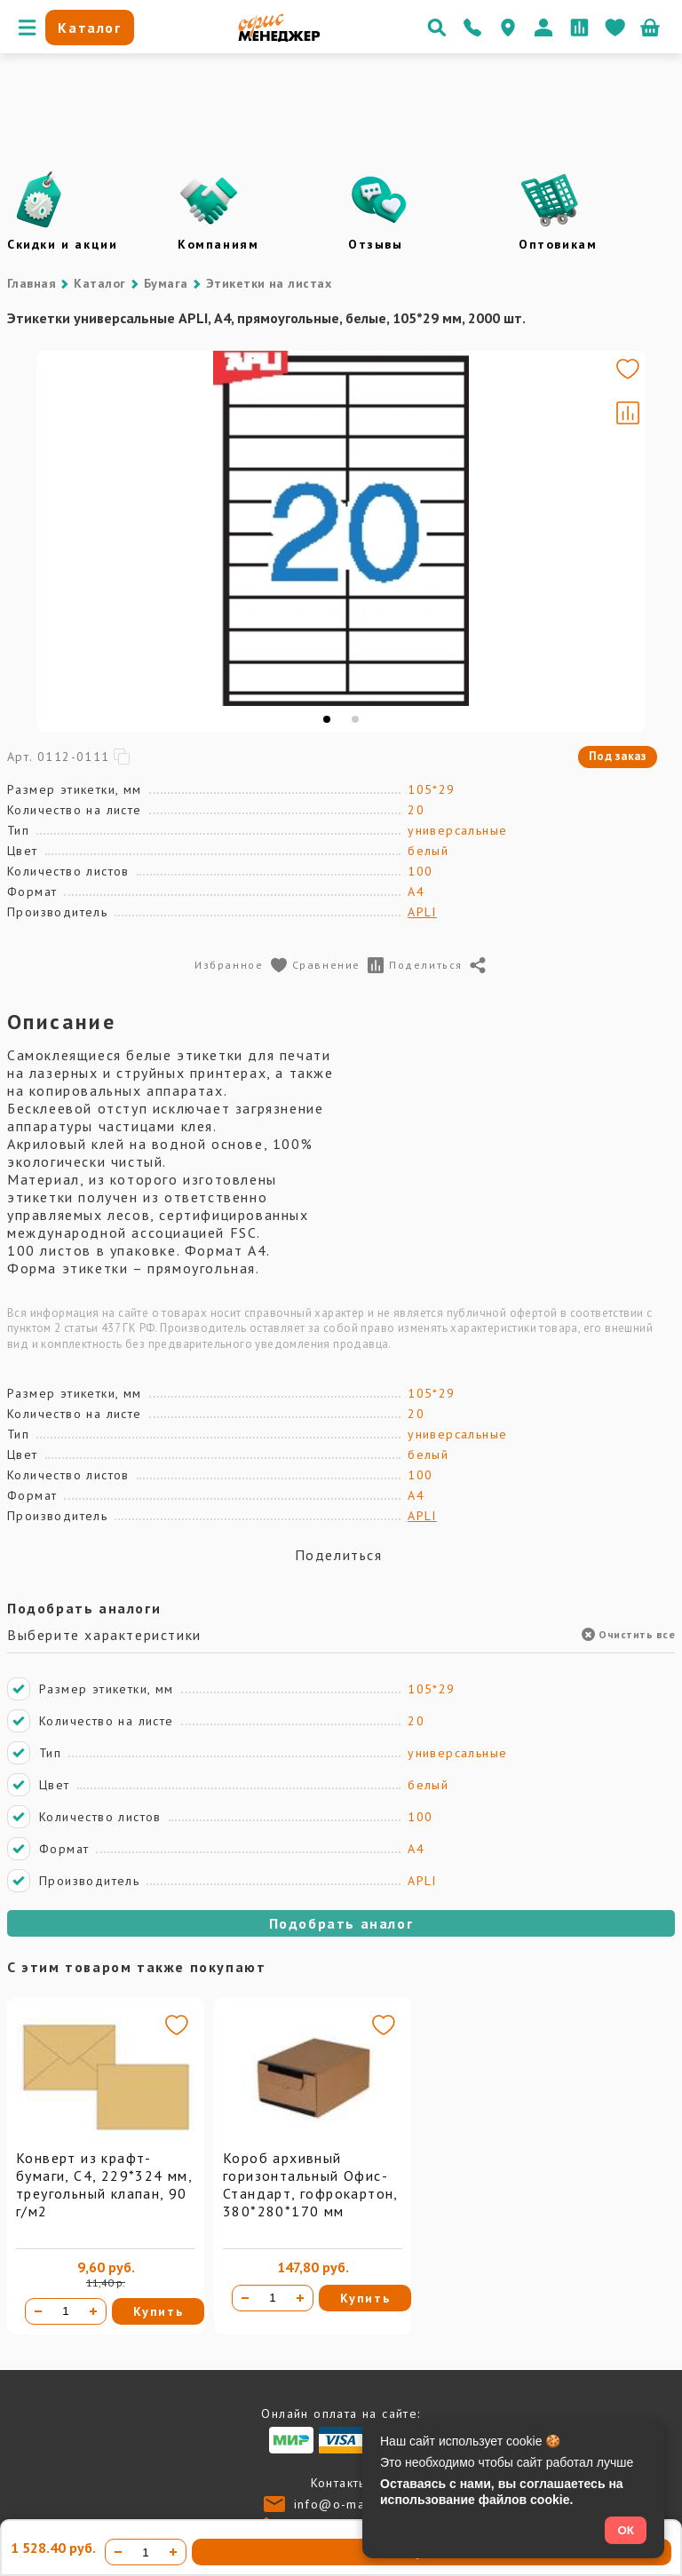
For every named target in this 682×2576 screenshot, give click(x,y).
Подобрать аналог (341, 1923)
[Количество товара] (65, 2311)
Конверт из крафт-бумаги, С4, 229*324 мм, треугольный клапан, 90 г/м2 (104, 2184)
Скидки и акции (62, 244)
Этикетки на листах (269, 283)
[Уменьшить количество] (38, 2311)
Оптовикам (558, 244)
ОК (625, 2530)
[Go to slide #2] (58, 570)
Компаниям (218, 244)
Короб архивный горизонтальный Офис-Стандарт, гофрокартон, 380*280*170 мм (310, 2184)
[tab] (378, 719)
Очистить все (628, 1634)
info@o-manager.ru (356, 2504)
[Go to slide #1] (58, 486)
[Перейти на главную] (279, 37)
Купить (158, 2311)
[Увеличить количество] (93, 2311)
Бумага (166, 283)
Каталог (99, 283)
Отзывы (375, 244)
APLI (422, 912)
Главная (31, 283)
